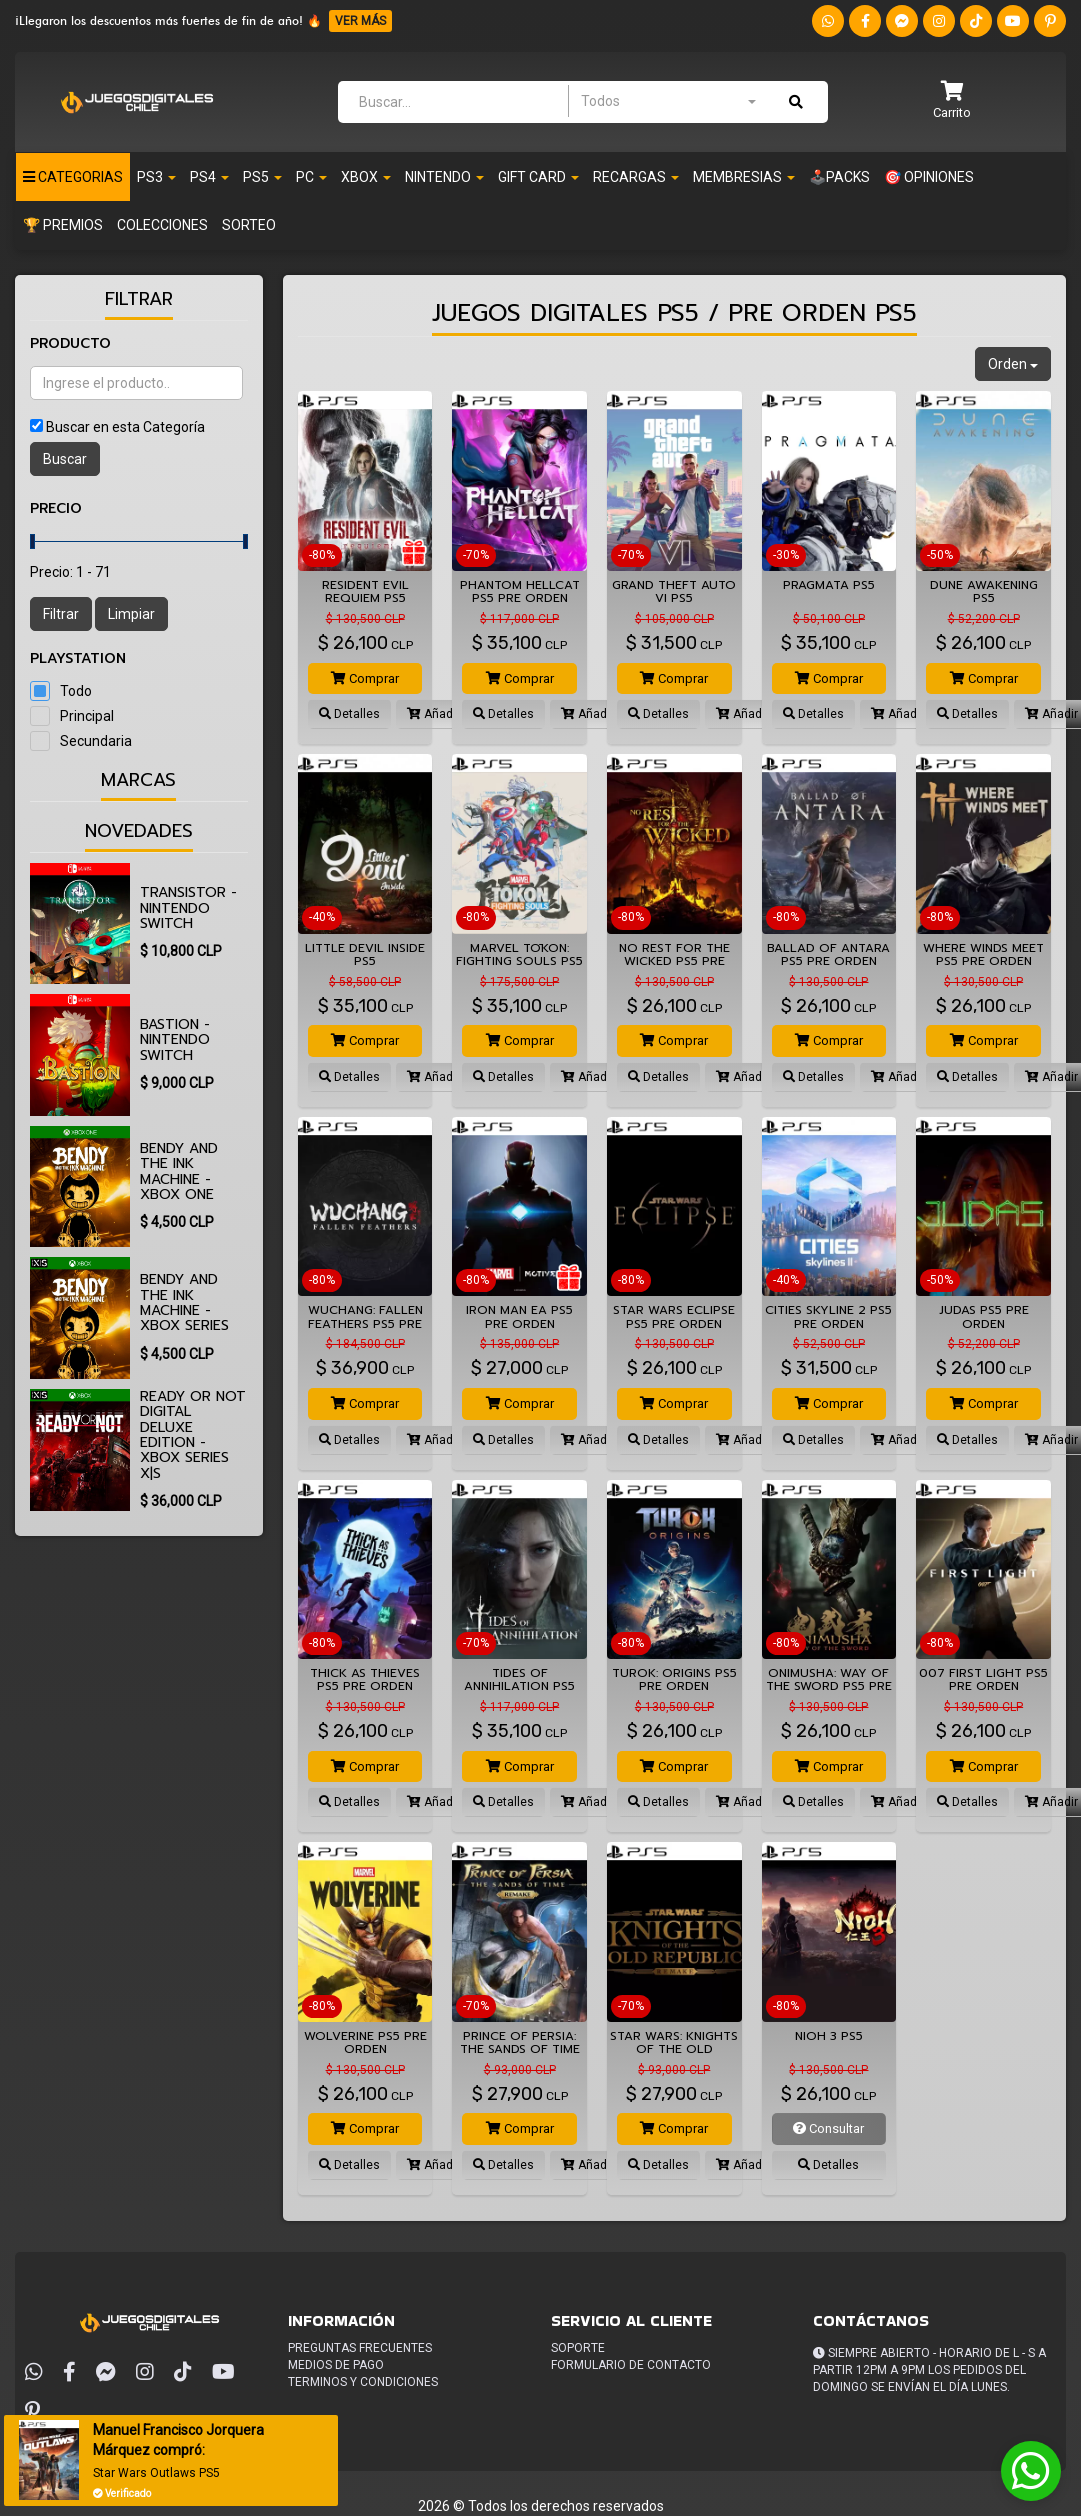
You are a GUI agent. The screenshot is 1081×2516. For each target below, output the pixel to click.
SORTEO (249, 225)
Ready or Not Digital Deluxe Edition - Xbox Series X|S (193, 1435)
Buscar (65, 459)
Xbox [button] (366, 177)
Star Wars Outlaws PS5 (158, 2473)
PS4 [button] (209, 177)
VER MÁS (360, 21)
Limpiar (131, 614)
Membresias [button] (744, 177)
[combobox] (668, 101)
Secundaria (96, 741)
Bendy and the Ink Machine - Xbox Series (184, 1302)
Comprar (365, 678)
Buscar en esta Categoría (125, 427)
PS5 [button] (262, 177)
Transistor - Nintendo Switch (188, 908)
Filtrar (61, 614)
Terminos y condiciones (363, 2382)
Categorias (73, 177)
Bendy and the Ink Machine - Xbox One (179, 1171)
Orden (1013, 364)
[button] (952, 101)
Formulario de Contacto (631, 2365)
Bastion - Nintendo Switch (175, 1040)
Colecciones (162, 225)
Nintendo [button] (444, 177)
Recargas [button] (636, 177)
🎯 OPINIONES (929, 177)
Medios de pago (336, 2365)
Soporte (578, 2348)
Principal (87, 716)
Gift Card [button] (538, 177)
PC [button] (311, 177)
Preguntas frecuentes (360, 2348)
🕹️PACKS (839, 177)
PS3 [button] (156, 177)
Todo (76, 691)
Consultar (828, 2128)
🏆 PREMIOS (63, 225)
